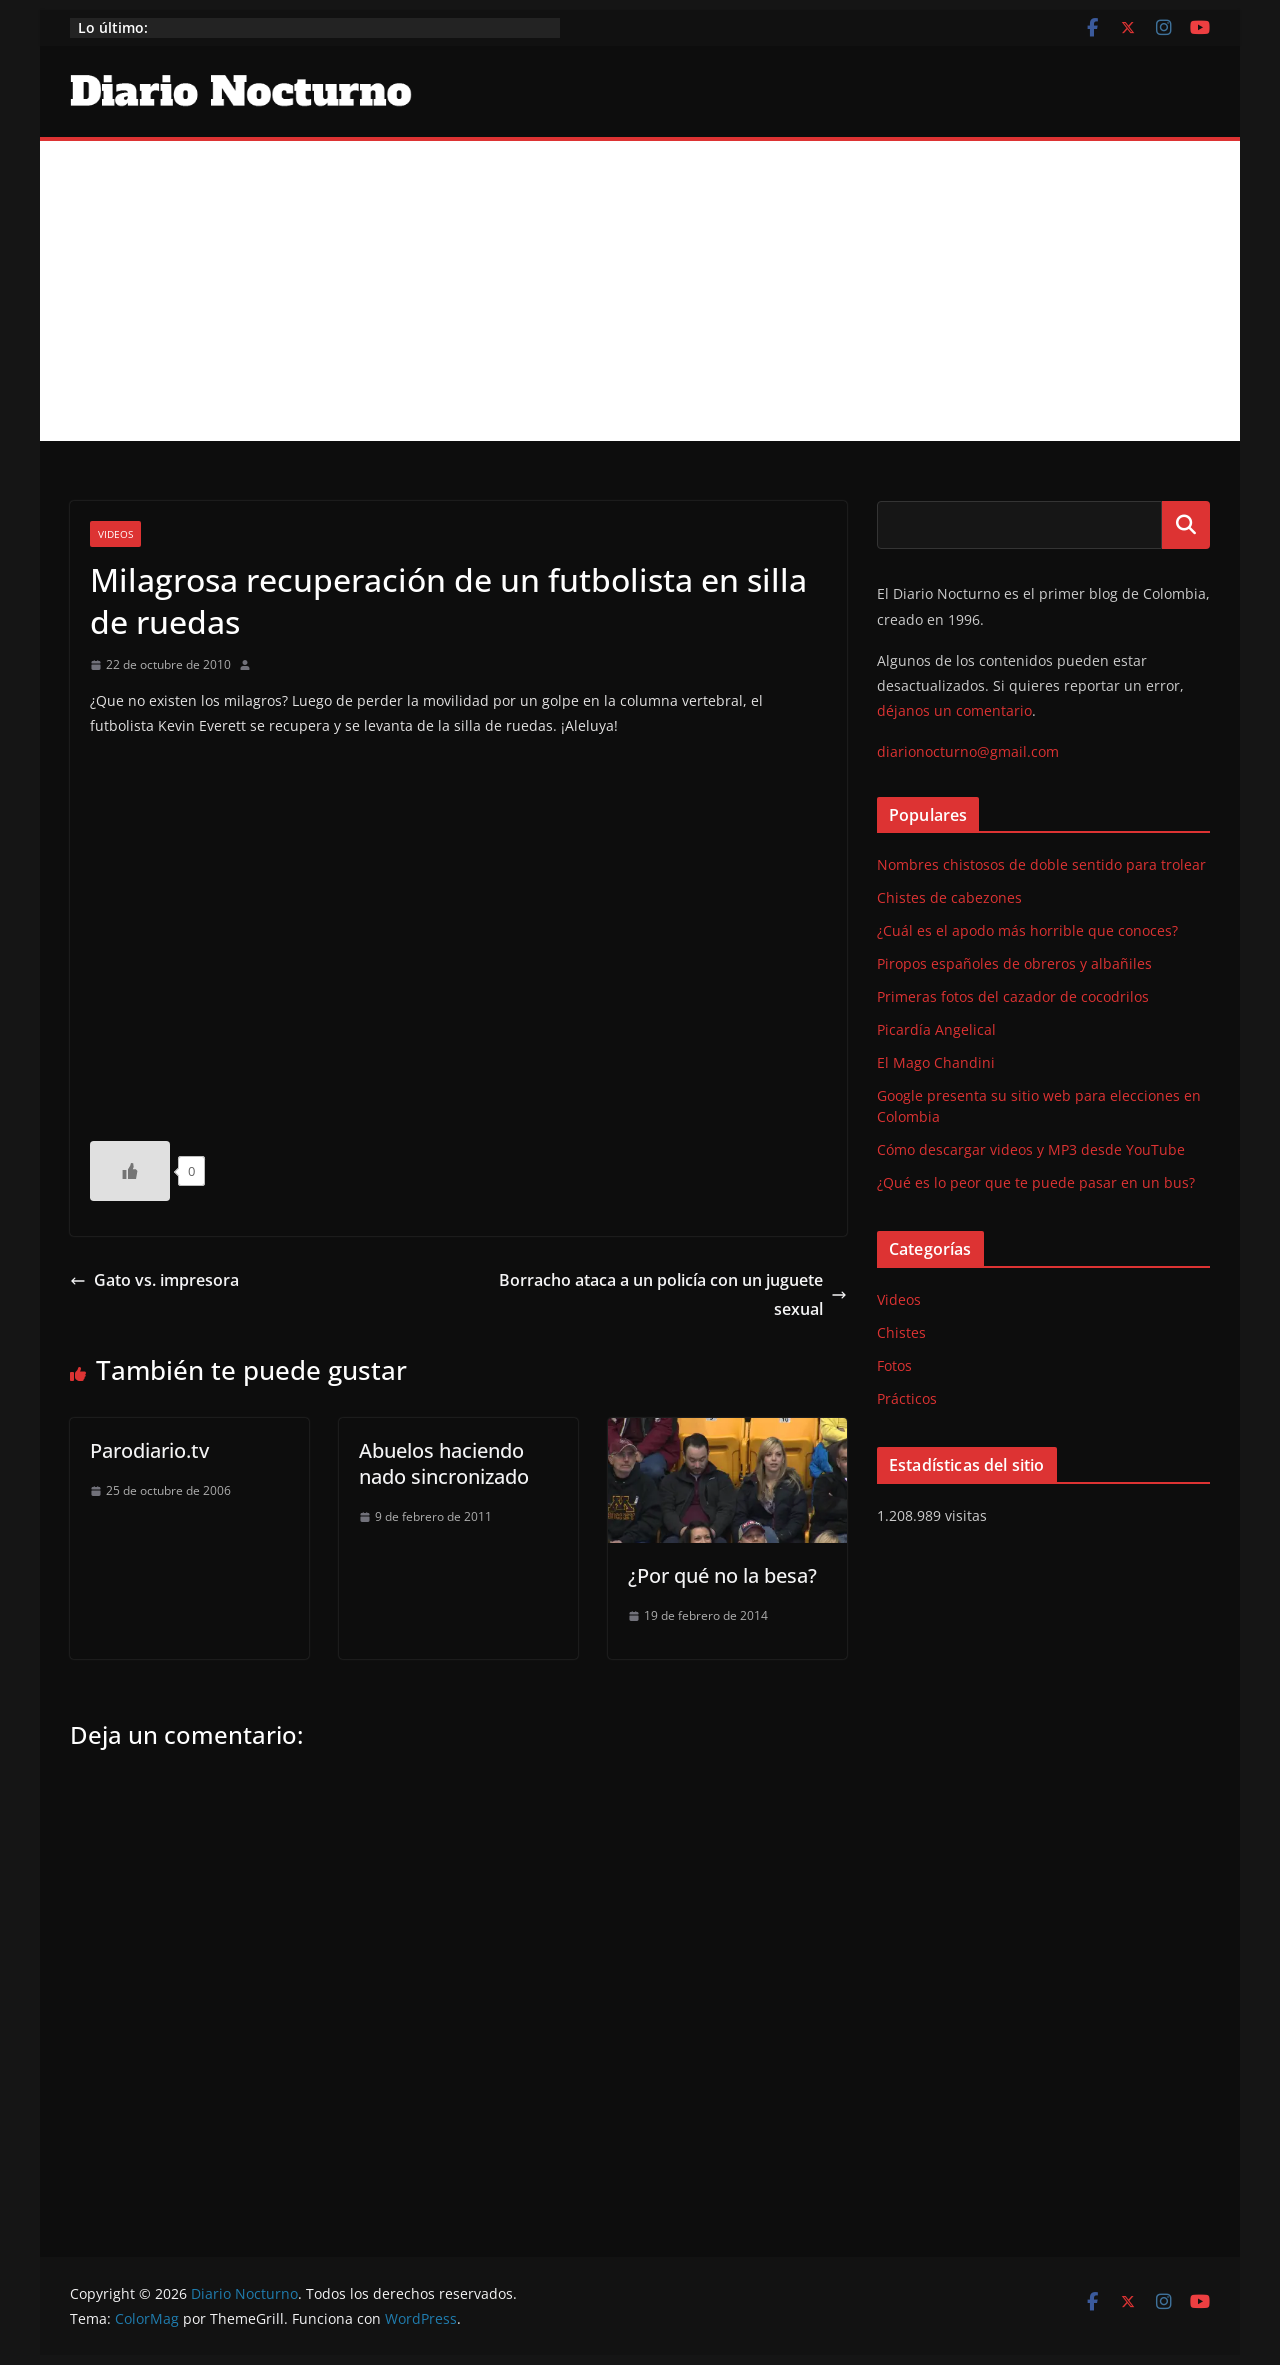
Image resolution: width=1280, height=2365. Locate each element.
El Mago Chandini (936, 1062)
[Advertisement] (640, 291)
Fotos (894, 1365)
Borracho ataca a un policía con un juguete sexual (673, 1294)
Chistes (901, 1332)
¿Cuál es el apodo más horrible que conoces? (1027, 930)
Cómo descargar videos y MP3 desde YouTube (1031, 1149)
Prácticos (907, 1398)
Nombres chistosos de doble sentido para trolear (1041, 864)
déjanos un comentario (954, 710)
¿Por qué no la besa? (722, 1575)
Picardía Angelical (936, 1029)
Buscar (1186, 525)
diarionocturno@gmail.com (968, 751)
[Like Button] (130, 1171)
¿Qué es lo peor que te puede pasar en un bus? (1036, 1182)
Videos (115, 534)
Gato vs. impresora (154, 1280)
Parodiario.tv (149, 1450)
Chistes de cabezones (949, 897)
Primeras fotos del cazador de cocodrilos (1013, 996)
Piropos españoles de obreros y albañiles (1014, 963)
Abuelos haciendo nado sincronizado (444, 1463)
